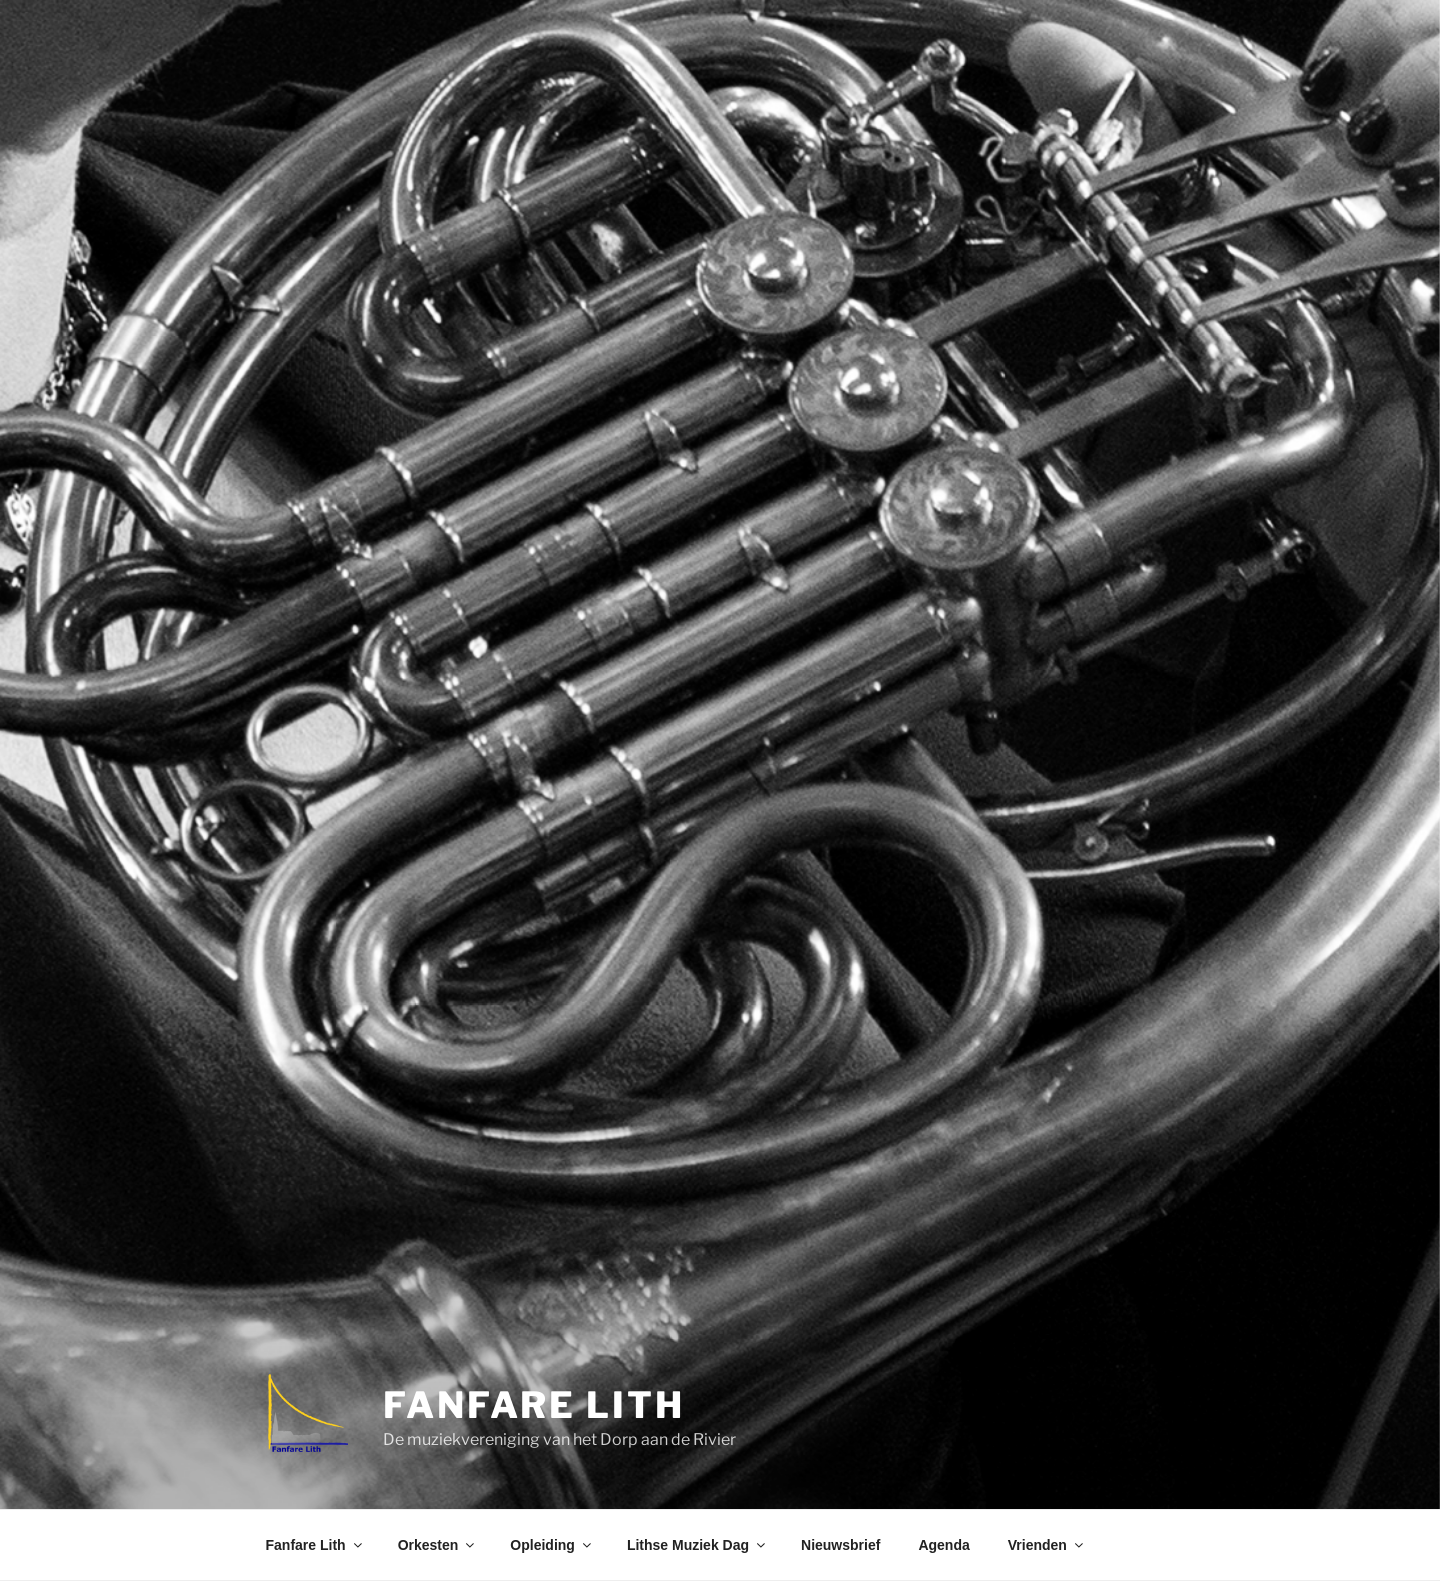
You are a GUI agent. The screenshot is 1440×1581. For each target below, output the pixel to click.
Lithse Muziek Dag (697, 1545)
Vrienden (1047, 1545)
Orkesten (438, 1545)
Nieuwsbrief (840, 1545)
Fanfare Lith (534, 1405)
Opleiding (552, 1545)
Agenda (943, 1545)
